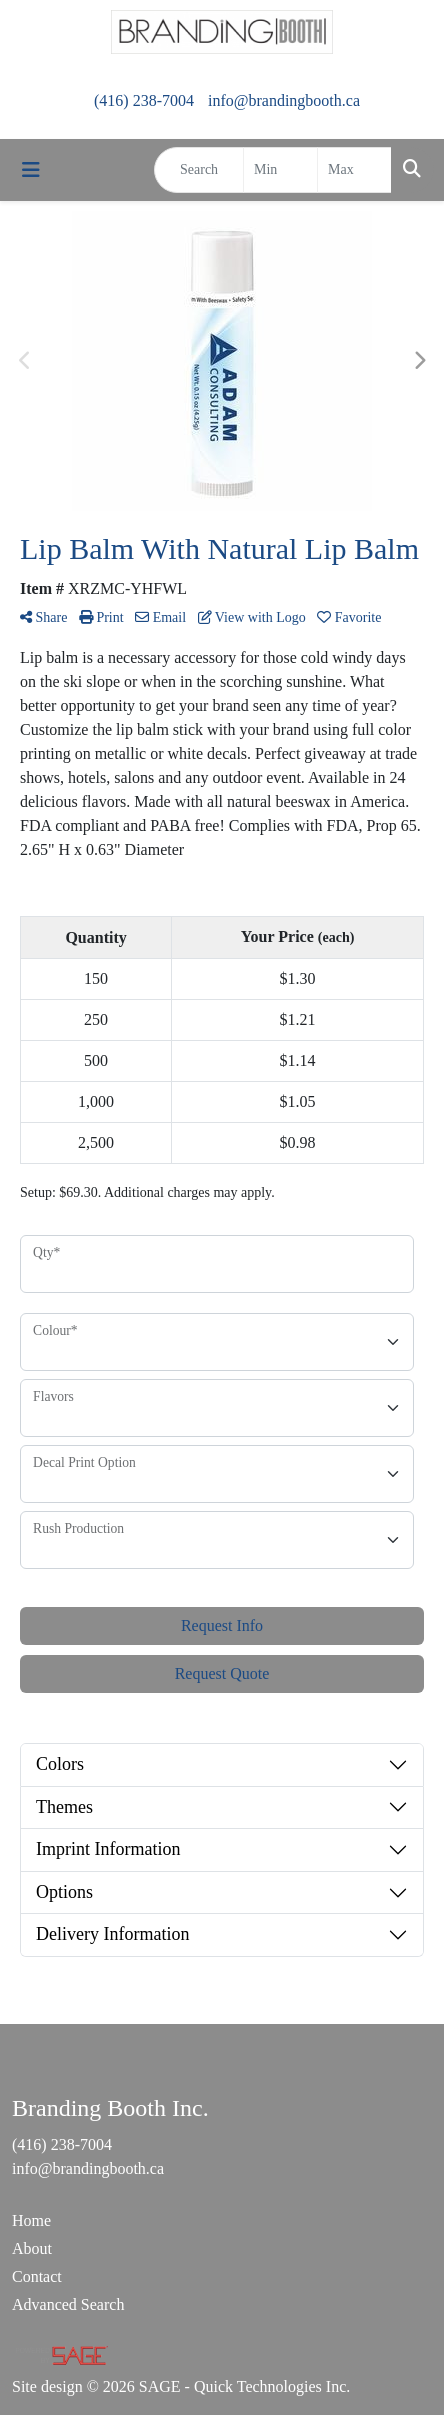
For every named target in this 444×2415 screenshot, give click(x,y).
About (32, 2248)
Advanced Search (68, 2304)
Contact (37, 2276)
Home (31, 2220)
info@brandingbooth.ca (284, 100)
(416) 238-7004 (144, 100)
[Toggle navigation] (31, 170)
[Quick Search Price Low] (280, 170)
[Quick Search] (199, 170)
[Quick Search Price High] (354, 170)
